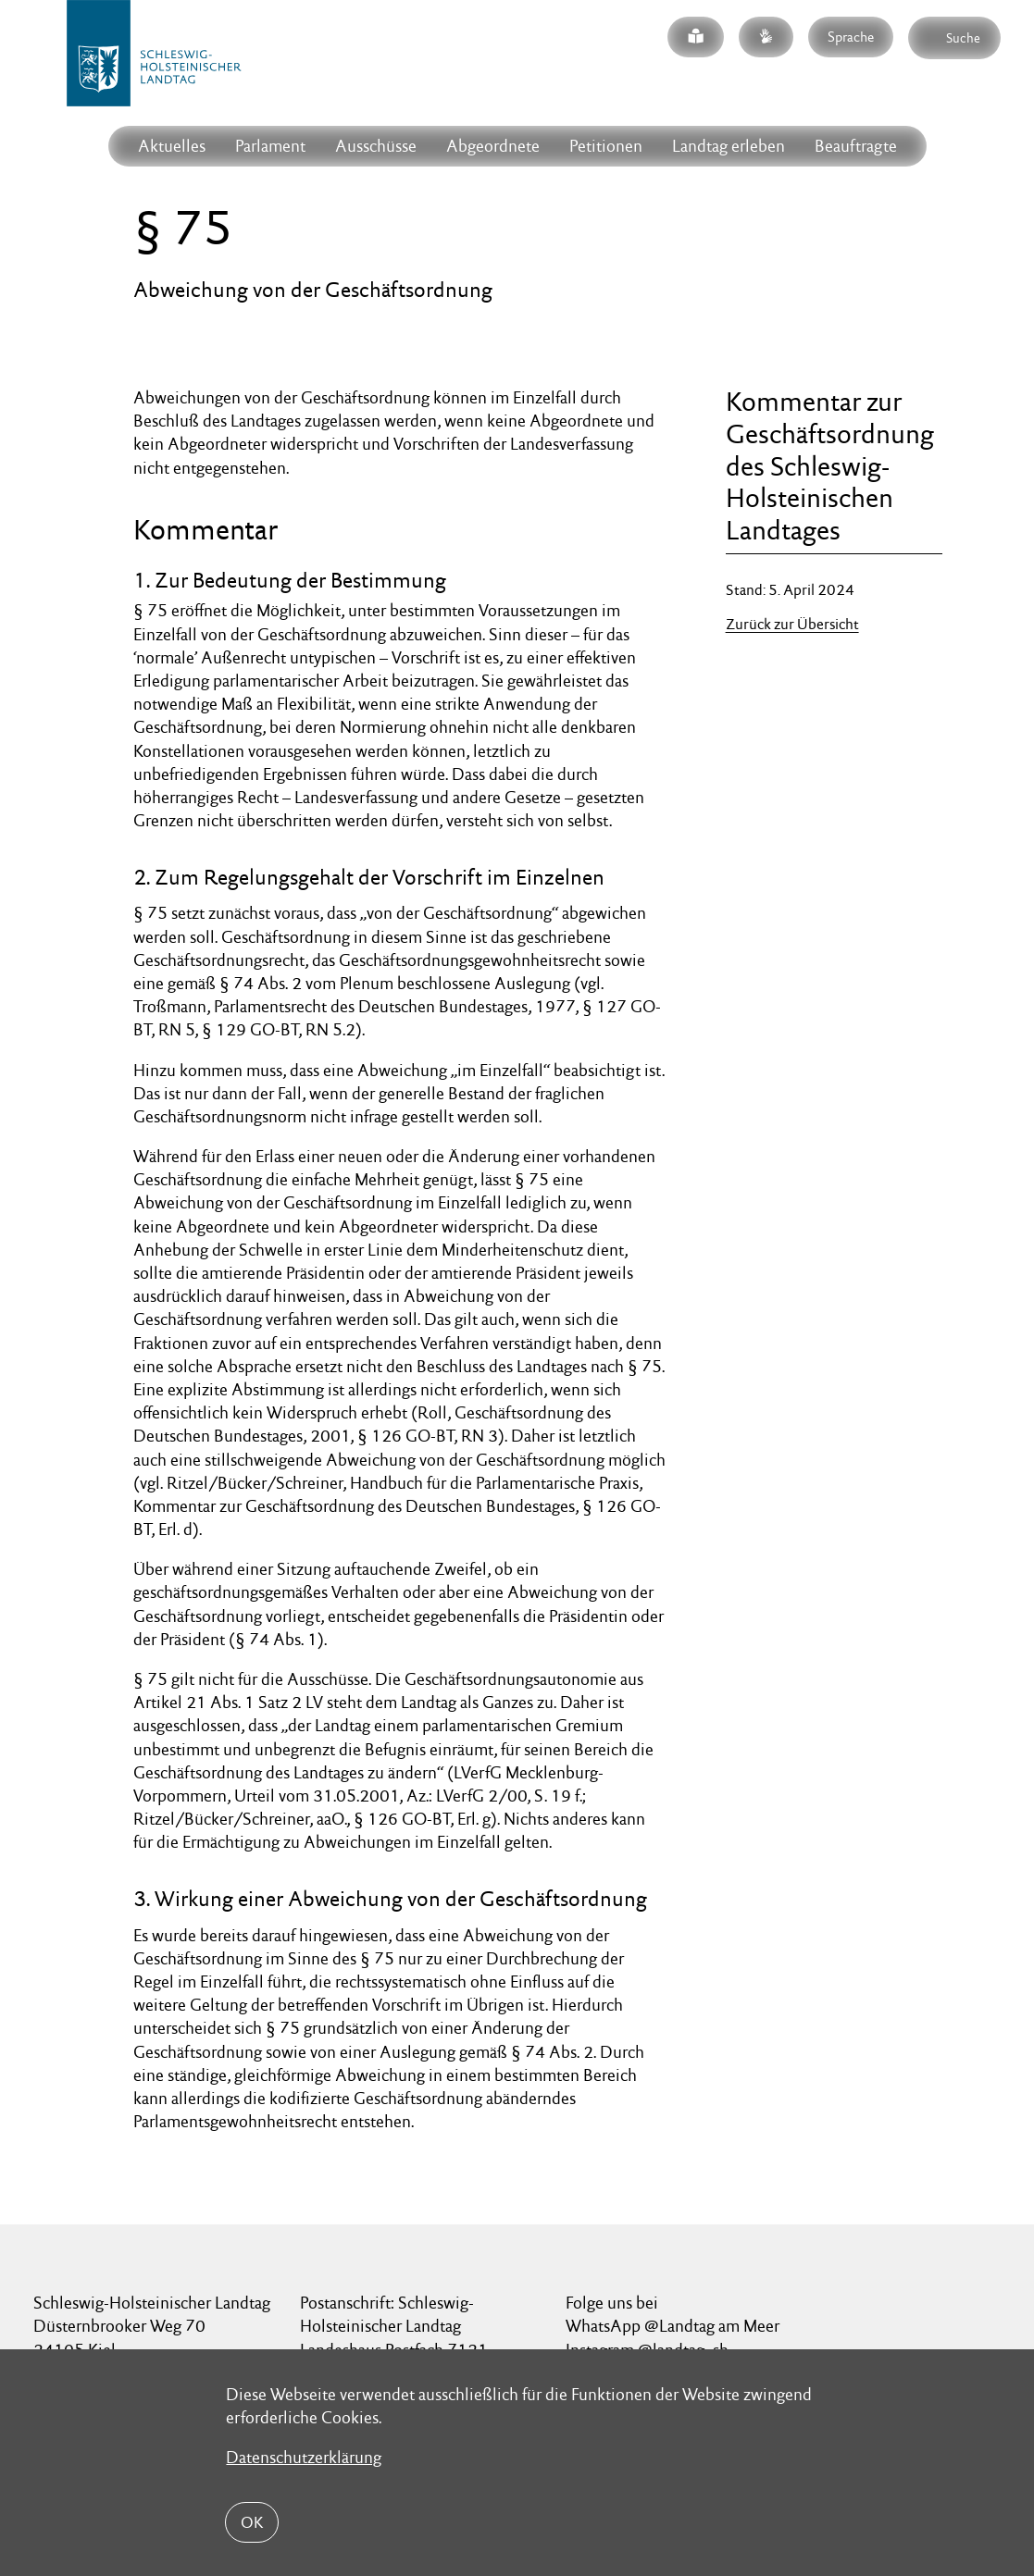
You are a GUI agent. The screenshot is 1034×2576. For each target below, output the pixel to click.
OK (252, 2522)
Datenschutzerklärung (303, 2457)
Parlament (270, 145)
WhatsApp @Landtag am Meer (672, 2325)
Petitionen (605, 145)
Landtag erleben (728, 145)
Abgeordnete (493, 145)
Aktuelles (172, 145)
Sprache (851, 36)
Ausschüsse (376, 145)
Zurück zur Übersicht (792, 624)
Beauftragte (856, 145)
